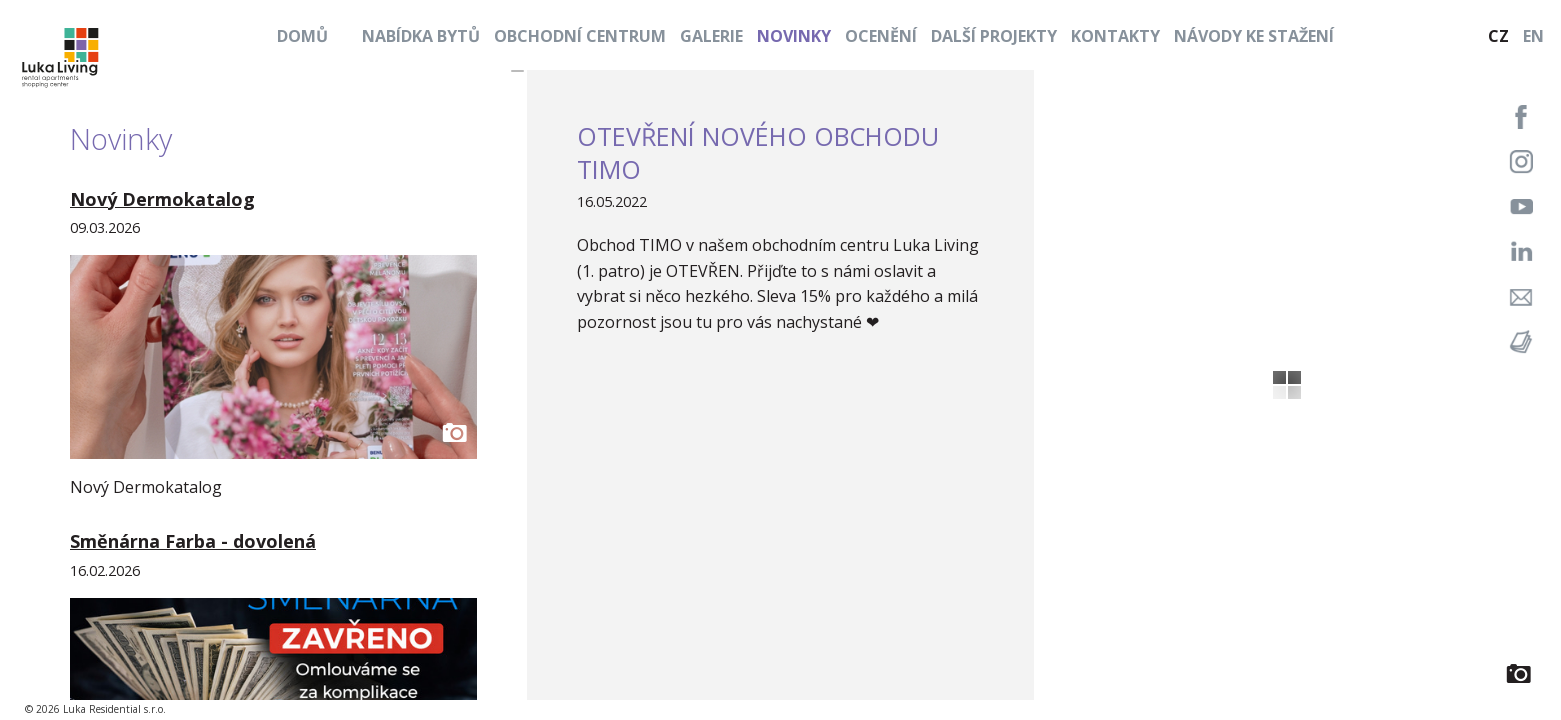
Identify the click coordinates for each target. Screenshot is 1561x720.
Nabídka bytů (421, 36)
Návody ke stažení (1254, 36)
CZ (1498, 36)
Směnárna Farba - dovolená (193, 541)
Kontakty (1115, 36)
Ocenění (881, 36)
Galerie (711, 36)
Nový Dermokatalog (162, 199)
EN (1533, 36)
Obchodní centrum (580, 36)
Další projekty (994, 36)
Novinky (794, 36)
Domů (302, 36)
